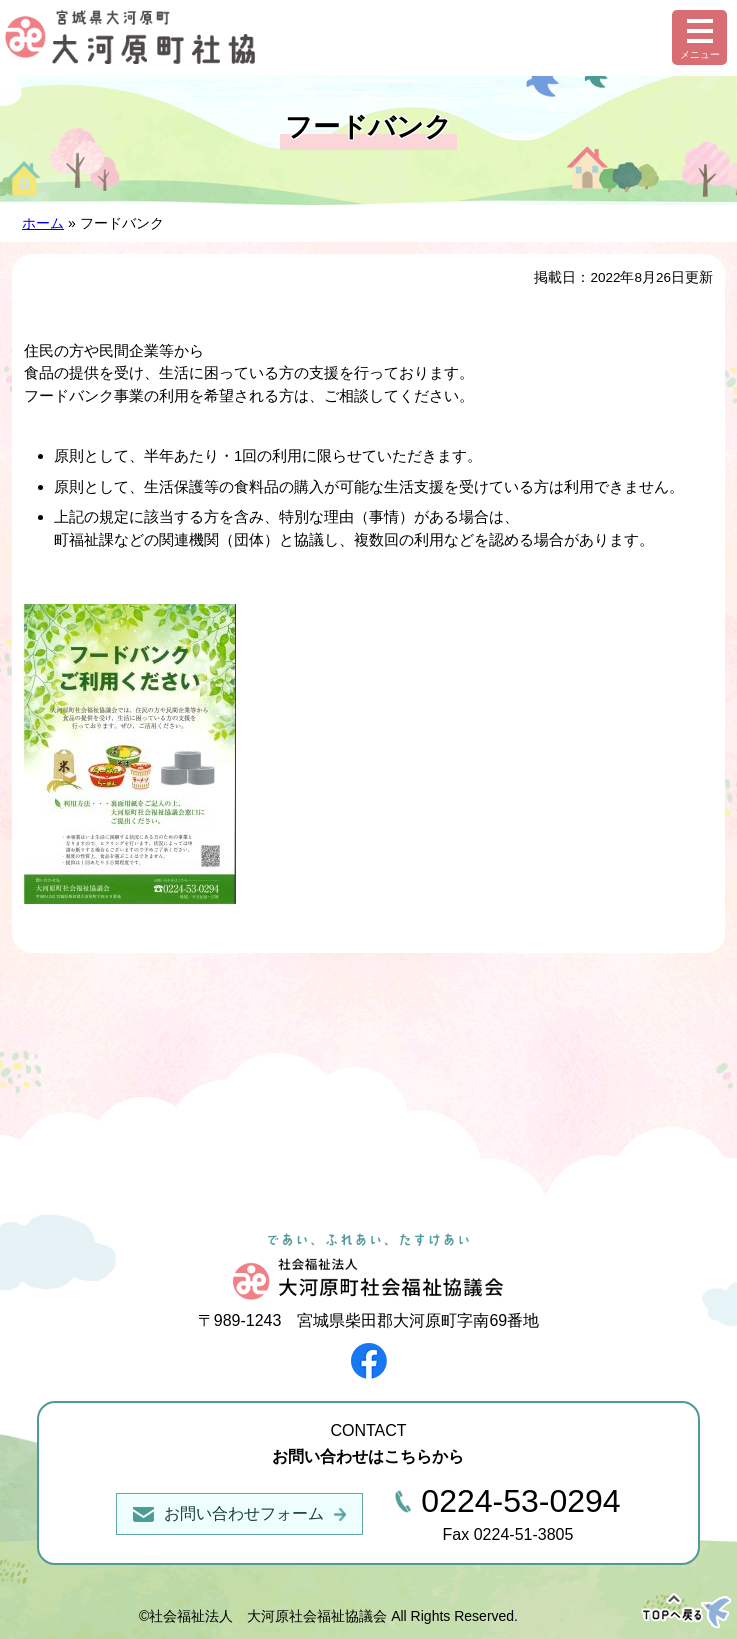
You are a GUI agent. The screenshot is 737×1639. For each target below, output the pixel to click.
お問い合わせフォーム (244, 1513)
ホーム (43, 223)
